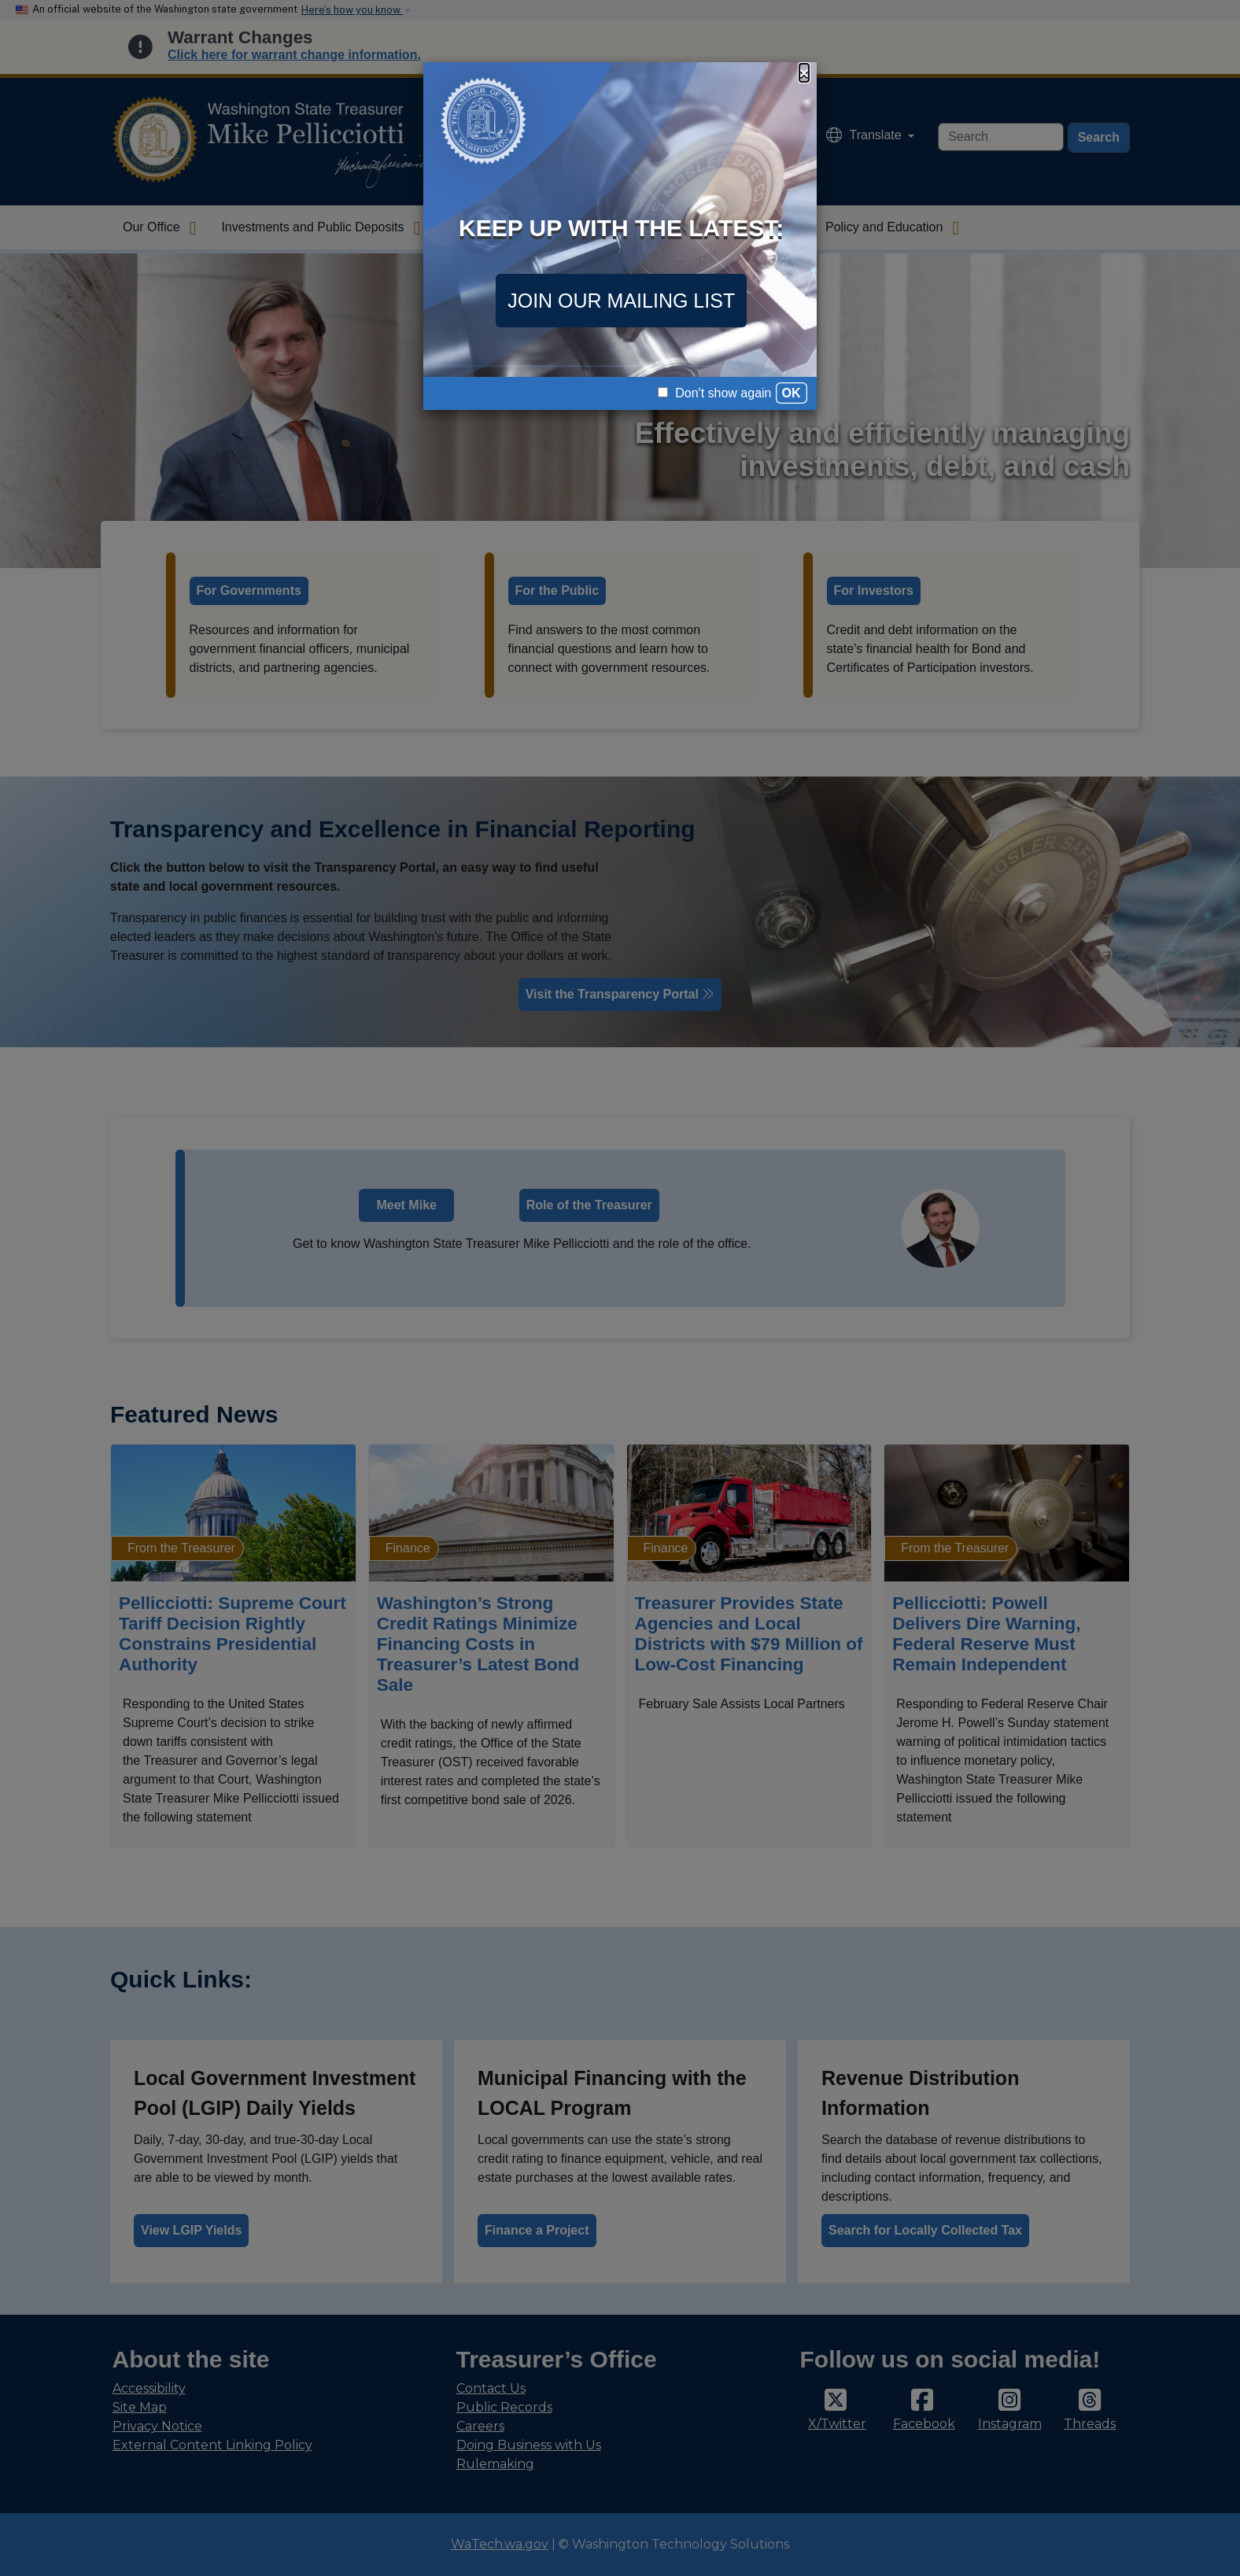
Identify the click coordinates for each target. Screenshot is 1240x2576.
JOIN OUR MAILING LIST (621, 301)
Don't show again (715, 393)
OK (791, 393)
